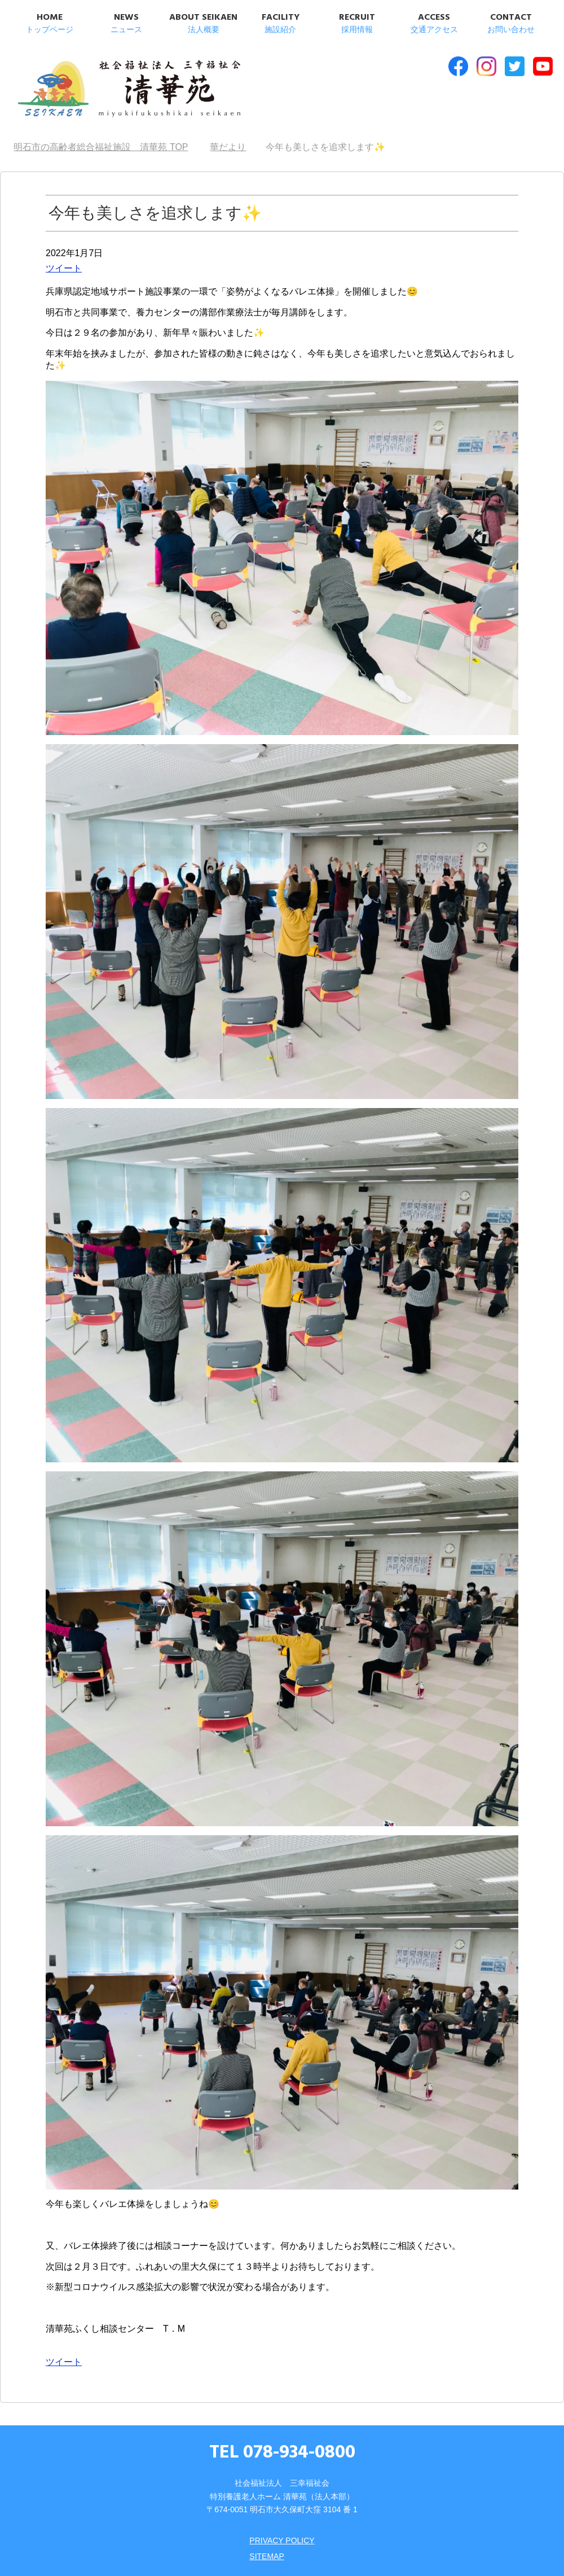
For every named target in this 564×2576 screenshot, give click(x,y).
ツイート (64, 268)
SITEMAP (266, 2556)
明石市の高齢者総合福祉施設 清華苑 (128, 90)
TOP (101, 147)
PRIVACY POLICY (281, 2540)
